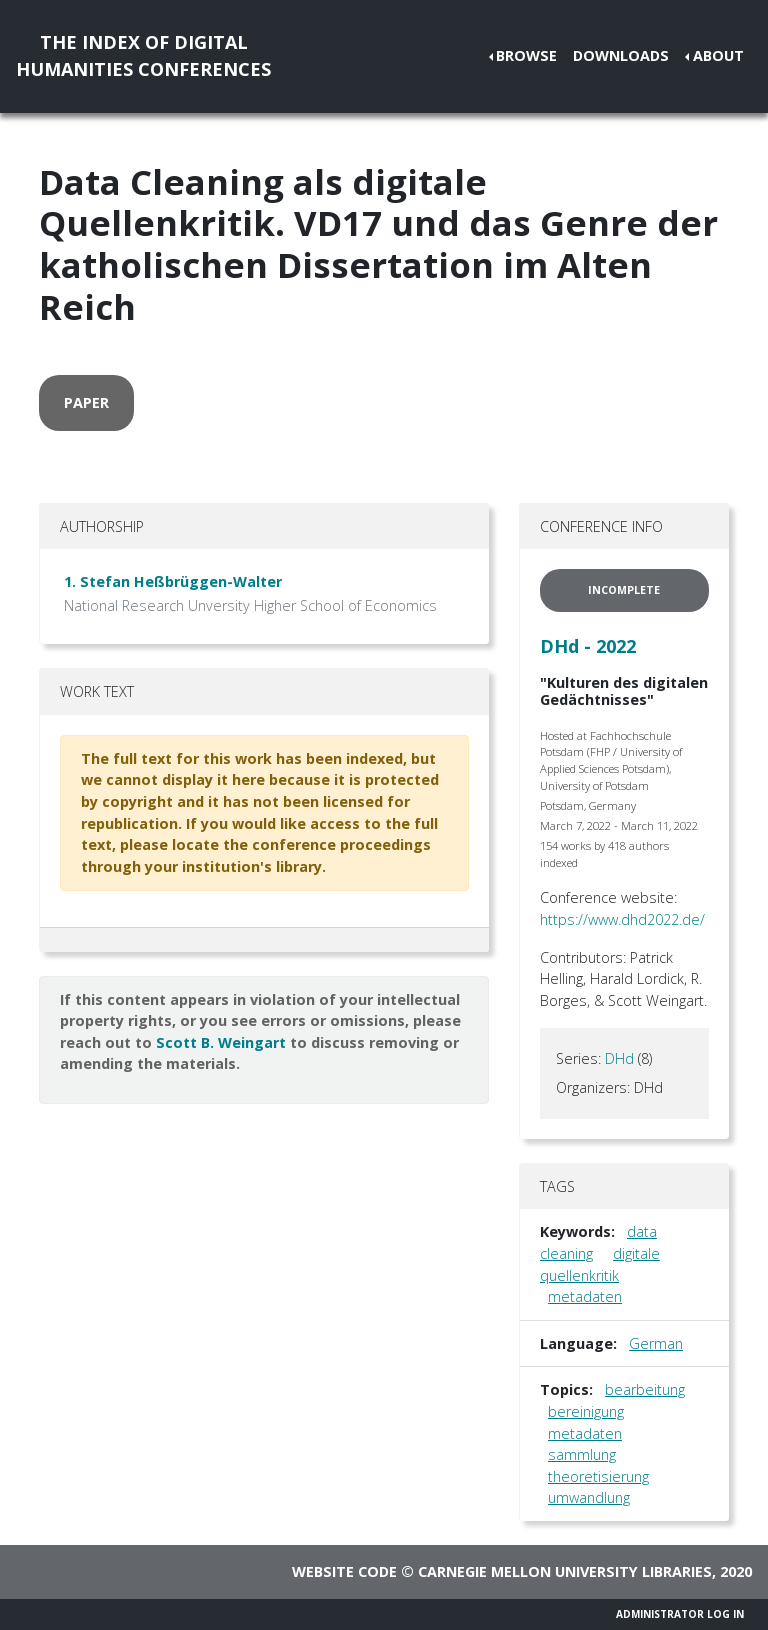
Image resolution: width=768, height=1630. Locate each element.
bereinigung (586, 1411)
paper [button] (86, 402)
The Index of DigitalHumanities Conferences (143, 55)
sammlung (582, 1454)
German (656, 1343)
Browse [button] (526, 55)
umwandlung (589, 1497)
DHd (619, 1058)
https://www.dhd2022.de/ (622, 919)
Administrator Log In (680, 1614)
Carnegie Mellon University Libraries (565, 1571)
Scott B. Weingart (221, 1042)
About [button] (718, 55)
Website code (344, 1571)
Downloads (621, 55)
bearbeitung (645, 1389)
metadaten (585, 1296)
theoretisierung (598, 1476)
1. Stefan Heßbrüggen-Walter (173, 581)
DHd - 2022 (588, 646)
